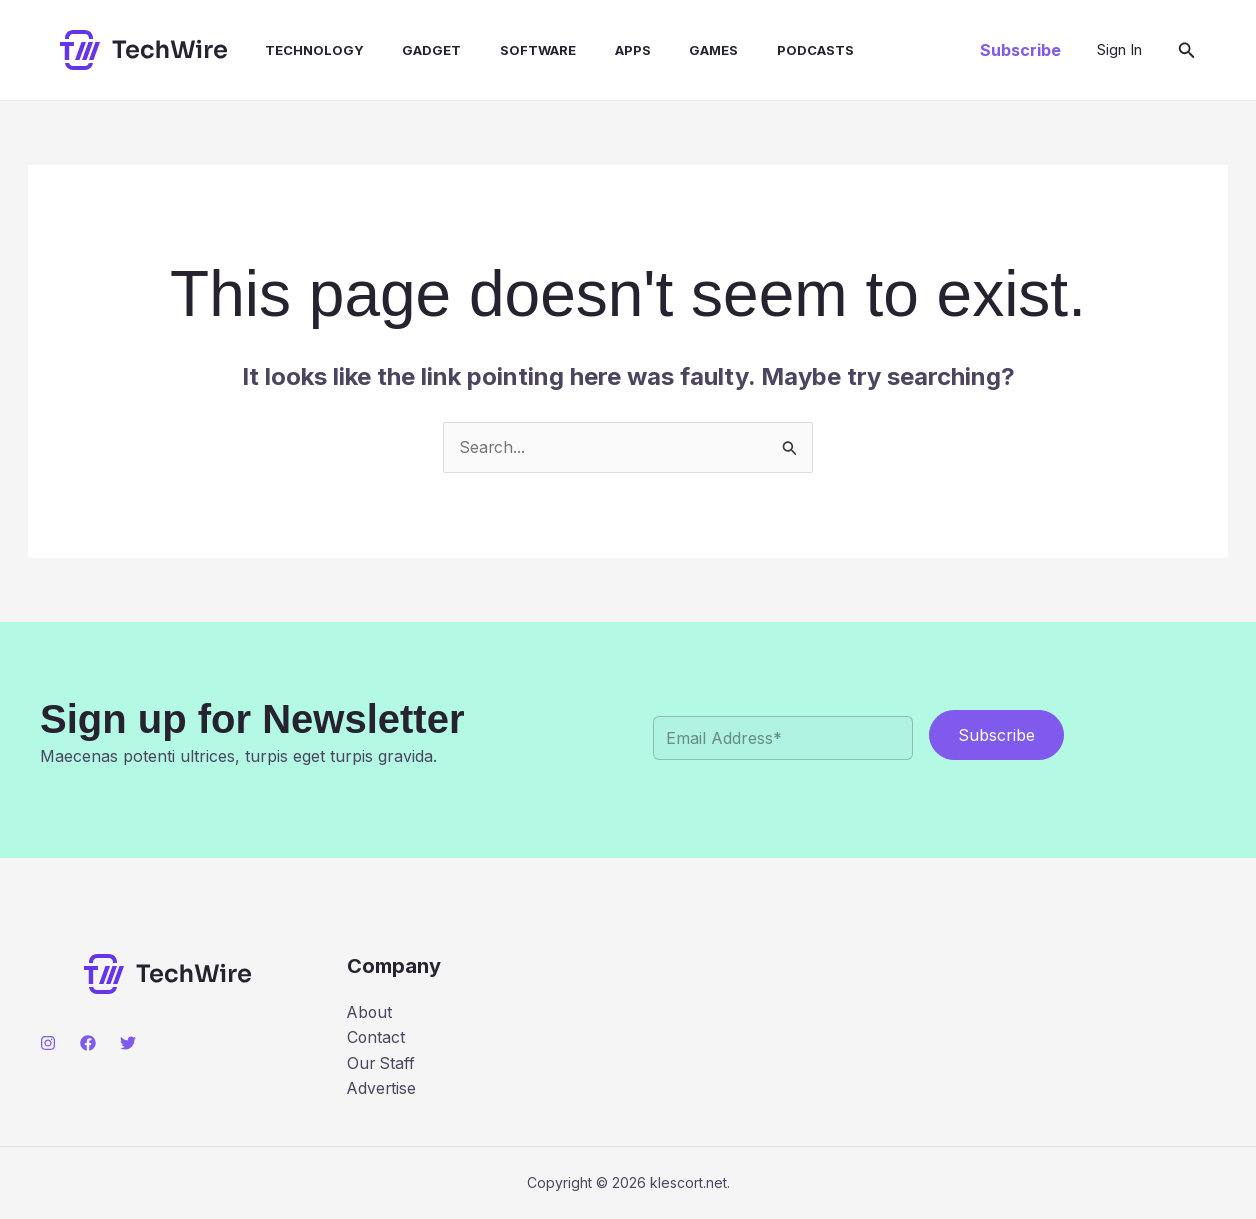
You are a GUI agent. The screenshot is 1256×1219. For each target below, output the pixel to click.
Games (670, 50)
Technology (297, 50)
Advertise (382, 1089)
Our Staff (382, 1063)
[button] (1020, 50)
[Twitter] (128, 1043)
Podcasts (765, 50)
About (370, 1012)
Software (508, 50)
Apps (596, 50)
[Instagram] (48, 1043)
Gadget (408, 50)
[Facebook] (88, 1043)
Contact (376, 1038)
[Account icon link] (1119, 50)
